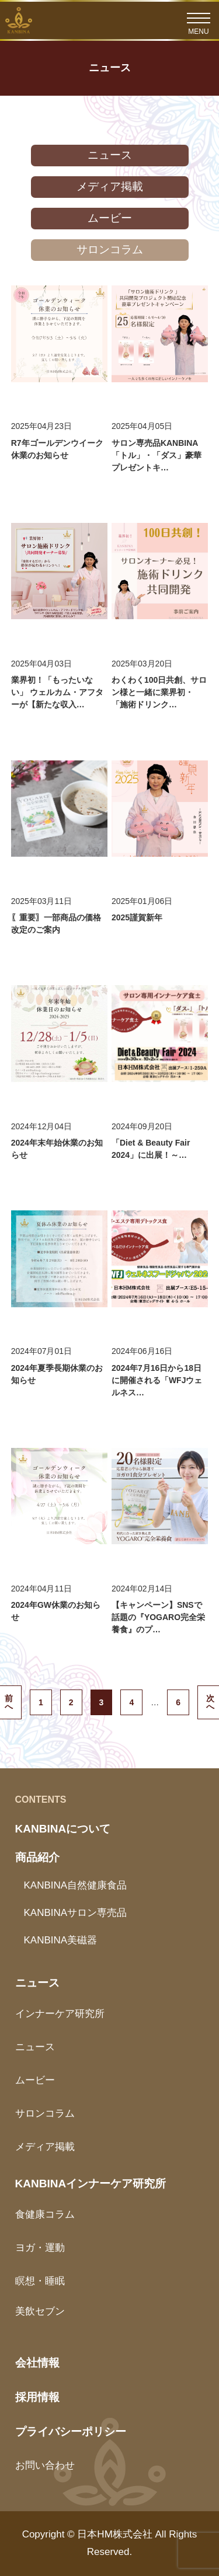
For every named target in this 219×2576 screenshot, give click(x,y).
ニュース (110, 155)
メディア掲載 (110, 186)
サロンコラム (110, 249)
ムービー (110, 218)
